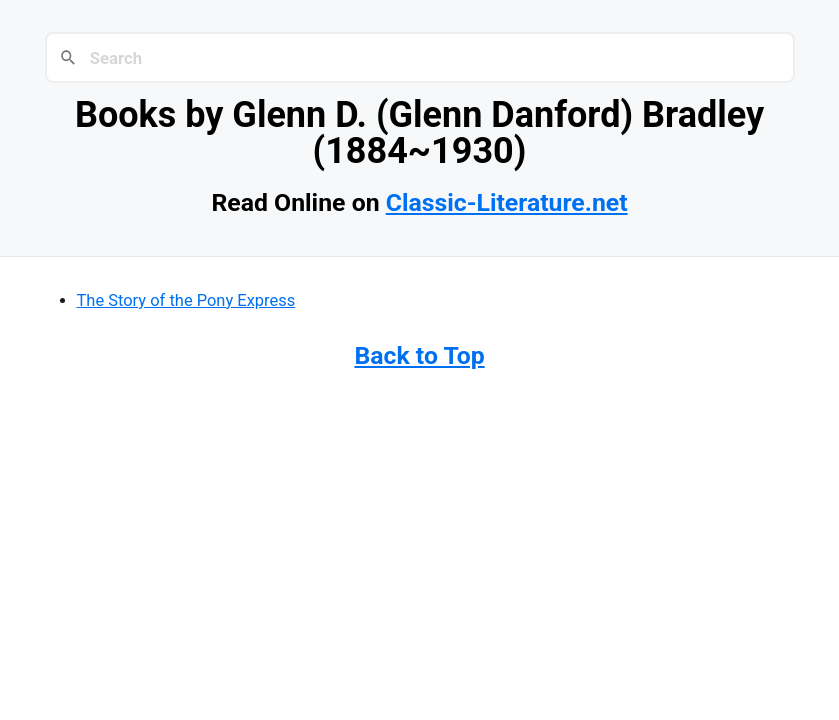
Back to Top (419, 355)
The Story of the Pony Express (186, 300)
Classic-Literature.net (507, 202)
